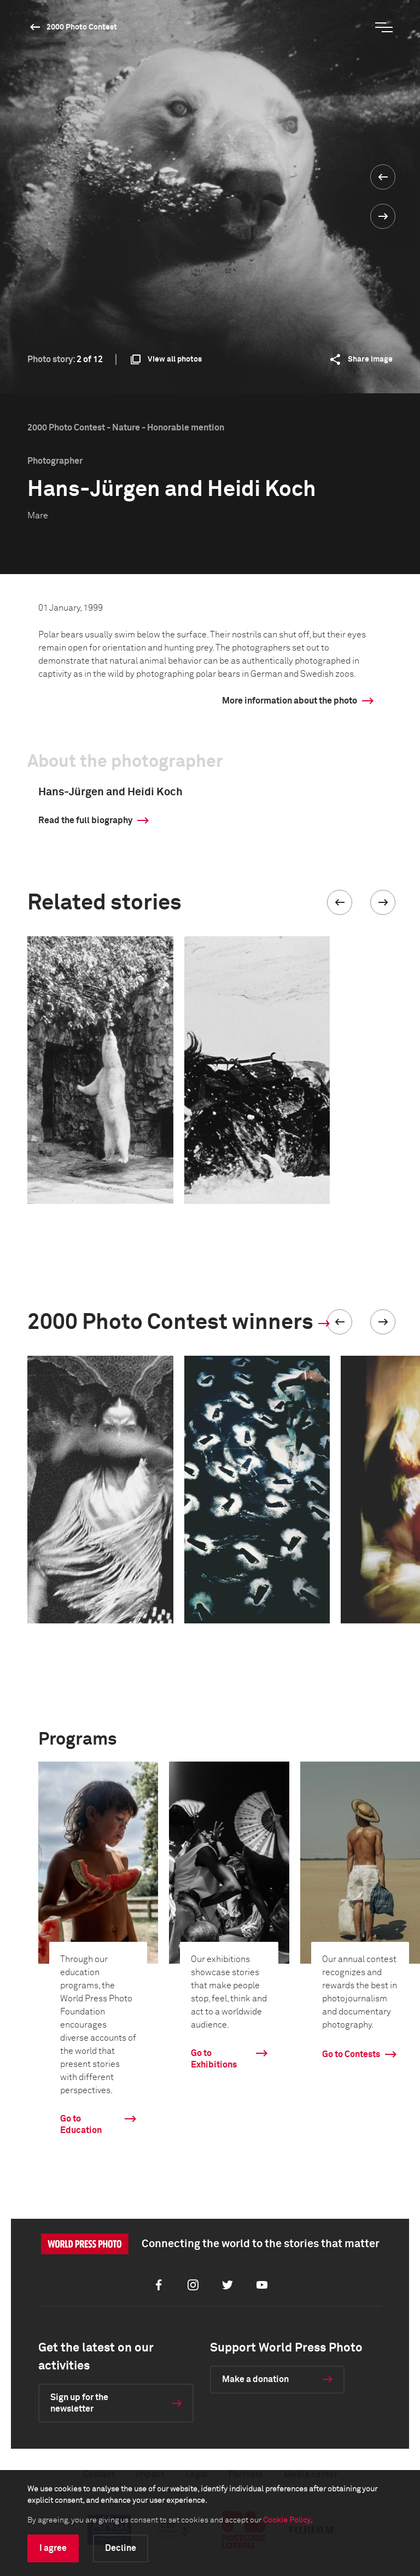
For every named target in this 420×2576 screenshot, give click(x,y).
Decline (120, 2548)
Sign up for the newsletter (79, 2403)
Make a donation (255, 2379)
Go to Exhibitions (214, 2059)
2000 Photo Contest (81, 27)
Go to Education (81, 2124)
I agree (53, 2548)
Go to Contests (351, 2054)
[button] (339, 902)
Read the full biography (85, 820)
